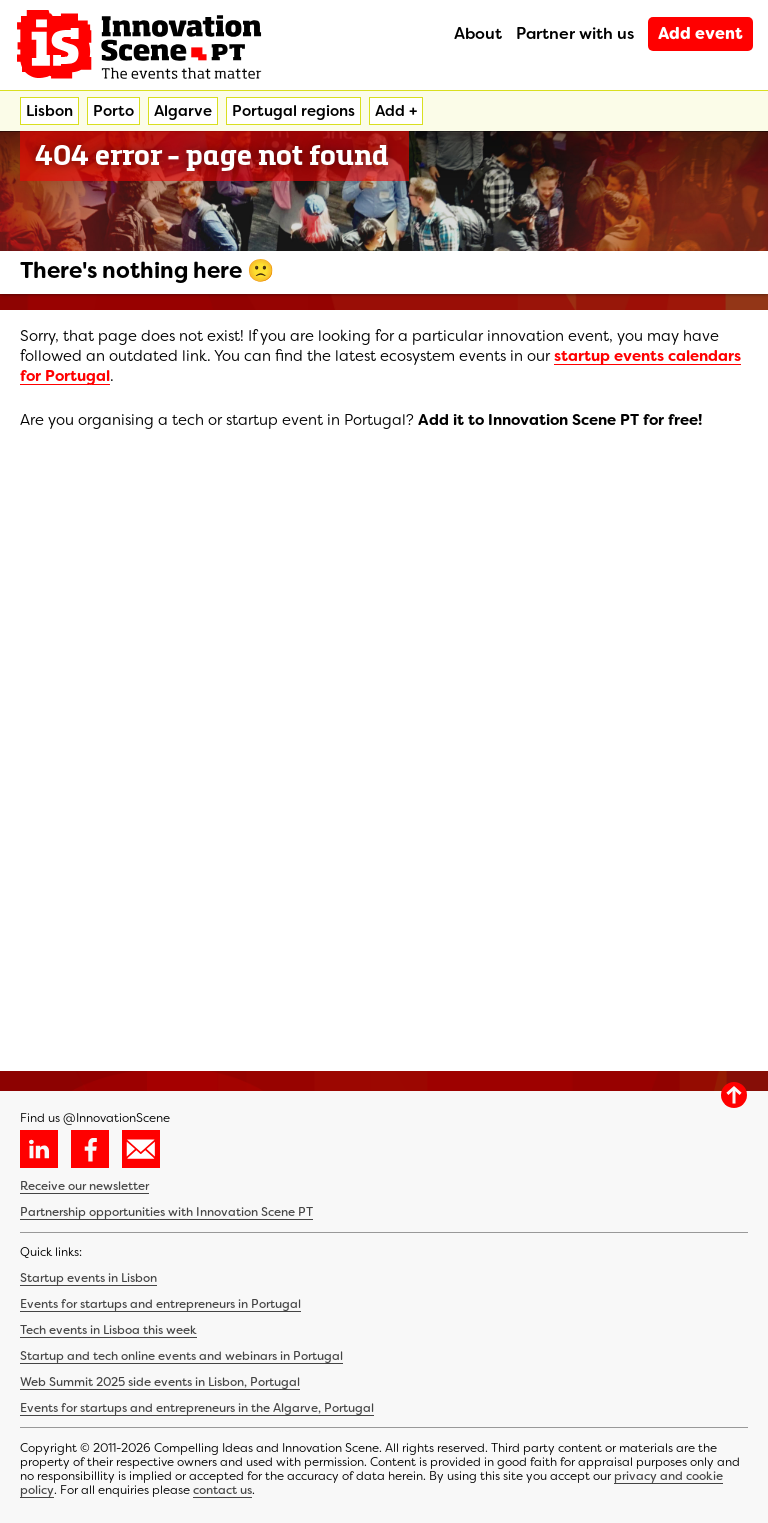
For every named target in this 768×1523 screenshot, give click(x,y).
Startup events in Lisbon (88, 1278)
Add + (396, 111)
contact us (222, 1490)
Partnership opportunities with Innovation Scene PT (166, 1212)
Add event (700, 33)
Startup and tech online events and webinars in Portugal (181, 1356)
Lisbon (49, 111)
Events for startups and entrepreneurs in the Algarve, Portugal (197, 1408)
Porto (113, 111)
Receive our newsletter (84, 1186)
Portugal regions (293, 111)
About (478, 33)
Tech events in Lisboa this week (108, 1330)
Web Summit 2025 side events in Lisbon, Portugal (160, 1382)
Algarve (183, 111)
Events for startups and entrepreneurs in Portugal (160, 1304)
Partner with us (575, 33)
